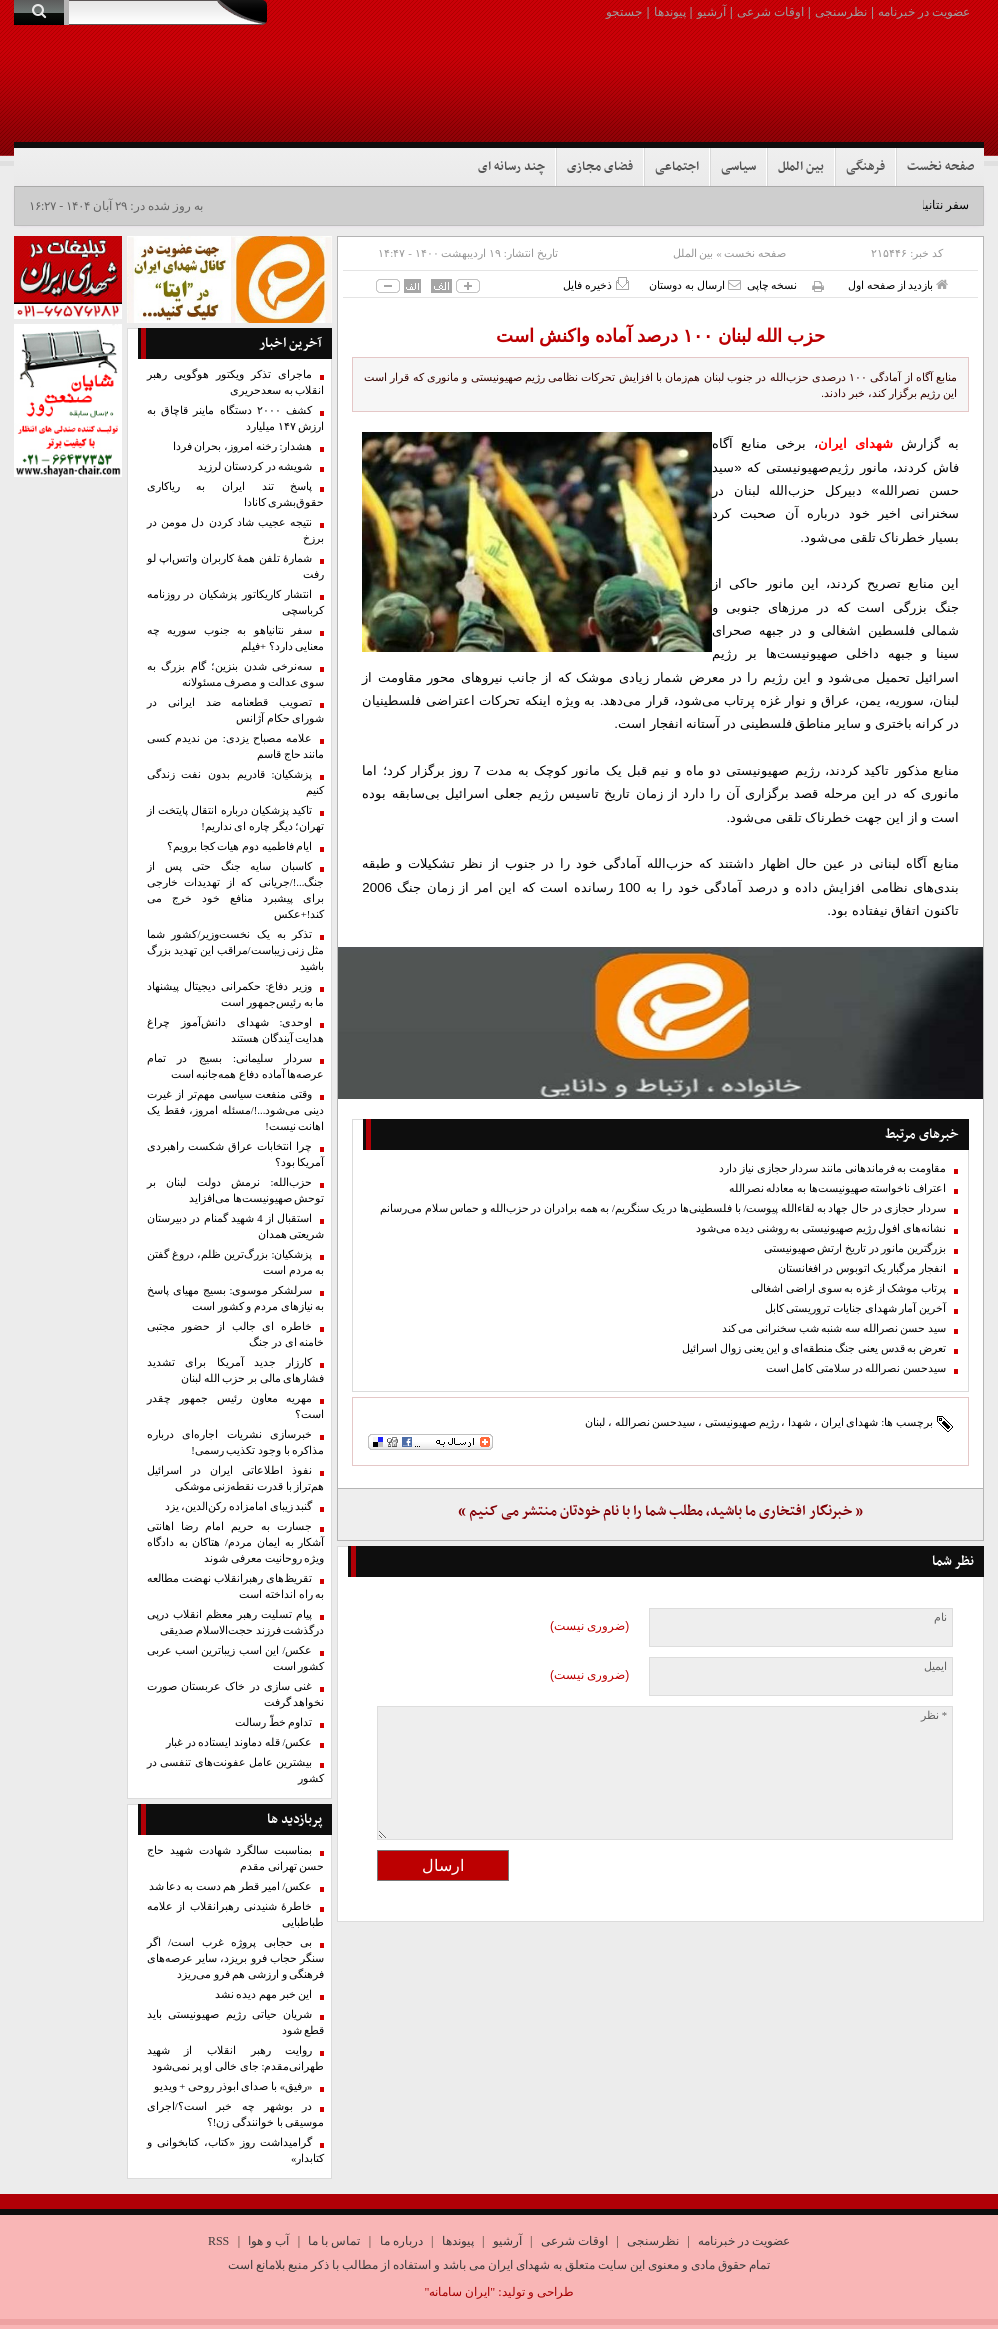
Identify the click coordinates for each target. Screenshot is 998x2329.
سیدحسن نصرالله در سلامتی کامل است (856, 1368)
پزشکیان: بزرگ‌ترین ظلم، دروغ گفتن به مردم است (236, 1262)
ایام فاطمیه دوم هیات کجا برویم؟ (239, 846)
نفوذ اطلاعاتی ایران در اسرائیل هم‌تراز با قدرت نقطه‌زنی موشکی (236, 1478)
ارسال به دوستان (694, 284)
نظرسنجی (841, 12)
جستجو (624, 12)
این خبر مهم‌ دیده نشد (264, 1994)
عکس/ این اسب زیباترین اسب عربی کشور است (236, 1658)
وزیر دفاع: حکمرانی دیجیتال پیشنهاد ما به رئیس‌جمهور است (236, 994)
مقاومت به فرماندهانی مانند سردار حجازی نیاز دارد (832, 1168)
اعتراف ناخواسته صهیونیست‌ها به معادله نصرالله (837, 1188)
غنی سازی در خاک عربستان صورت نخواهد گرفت (236, 1694)
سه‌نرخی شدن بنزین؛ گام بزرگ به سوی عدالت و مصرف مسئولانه (236, 674)
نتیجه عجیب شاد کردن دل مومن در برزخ (236, 530)
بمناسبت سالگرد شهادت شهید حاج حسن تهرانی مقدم (236, 1858)
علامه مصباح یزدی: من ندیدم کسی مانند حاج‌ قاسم (236, 746)
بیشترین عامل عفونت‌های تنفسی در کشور (236, 1770)
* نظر (934, 1715)
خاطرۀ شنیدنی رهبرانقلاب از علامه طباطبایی (236, 1914)
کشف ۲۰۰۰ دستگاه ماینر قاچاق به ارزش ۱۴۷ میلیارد (236, 418)
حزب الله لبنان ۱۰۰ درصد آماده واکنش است (660, 336)
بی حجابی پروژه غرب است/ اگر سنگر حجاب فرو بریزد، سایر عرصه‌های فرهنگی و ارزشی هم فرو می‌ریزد (236, 1958)
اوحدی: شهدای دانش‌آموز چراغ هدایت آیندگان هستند (236, 1030)
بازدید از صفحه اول (898, 284)
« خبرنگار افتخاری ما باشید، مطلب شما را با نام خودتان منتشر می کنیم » (660, 1511)
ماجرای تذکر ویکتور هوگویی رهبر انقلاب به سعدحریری (236, 382)
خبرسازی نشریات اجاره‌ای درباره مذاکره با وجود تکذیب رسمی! (236, 1442)
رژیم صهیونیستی (742, 1422)
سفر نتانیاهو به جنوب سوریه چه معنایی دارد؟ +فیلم (236, 638)
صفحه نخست (940, 167)
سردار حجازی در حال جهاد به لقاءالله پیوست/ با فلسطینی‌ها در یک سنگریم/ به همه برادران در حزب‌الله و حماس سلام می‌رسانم (663, 1208)
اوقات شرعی (770, 12)
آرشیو (711, 12)
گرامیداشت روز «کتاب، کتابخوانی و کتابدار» (236, 2150)
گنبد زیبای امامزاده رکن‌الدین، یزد (239, 1506)
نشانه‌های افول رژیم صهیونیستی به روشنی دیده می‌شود (821, 1228)
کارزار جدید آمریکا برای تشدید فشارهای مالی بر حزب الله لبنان (236, 1370)
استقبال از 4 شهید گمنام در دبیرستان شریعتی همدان (236, 1226)
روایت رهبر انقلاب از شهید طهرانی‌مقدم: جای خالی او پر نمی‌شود (236, 2058)
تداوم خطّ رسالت (273, 1722)
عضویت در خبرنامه (924, 12)
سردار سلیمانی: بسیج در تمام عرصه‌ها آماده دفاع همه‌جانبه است (236, 1066)
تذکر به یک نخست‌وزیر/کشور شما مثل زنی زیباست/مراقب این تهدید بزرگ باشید (236, 950)
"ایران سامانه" (459, 2292)
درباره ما (401, 2241)
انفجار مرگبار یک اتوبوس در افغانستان (862, 1268)
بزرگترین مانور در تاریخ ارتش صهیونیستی (855, 1248)
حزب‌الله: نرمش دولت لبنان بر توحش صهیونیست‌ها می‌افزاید (236, 1190)
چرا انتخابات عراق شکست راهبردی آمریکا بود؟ (236, 1154)
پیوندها (670, 12)
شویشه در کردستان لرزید (255, 466)
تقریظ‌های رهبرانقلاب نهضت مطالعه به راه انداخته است (236, 1586)
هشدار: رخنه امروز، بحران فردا (243, 446)
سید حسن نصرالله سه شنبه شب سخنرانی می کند (834, 1328)
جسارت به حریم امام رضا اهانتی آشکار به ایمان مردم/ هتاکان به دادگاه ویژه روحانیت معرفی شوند (236, 1542)
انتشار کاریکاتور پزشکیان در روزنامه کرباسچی (236, 602)
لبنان (595, 1422)
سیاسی (738, 167)
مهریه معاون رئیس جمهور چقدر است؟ (236, 1406)
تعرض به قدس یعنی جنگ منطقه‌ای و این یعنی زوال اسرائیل (814, 1348)
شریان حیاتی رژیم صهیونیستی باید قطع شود (236, 2022)
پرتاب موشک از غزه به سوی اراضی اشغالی (848, 1288)
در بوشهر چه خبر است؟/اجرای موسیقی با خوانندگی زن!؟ (236, 2114)
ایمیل (935, 1666)
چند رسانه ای (511, 167)
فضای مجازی (600, 167)
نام (940, 1617)
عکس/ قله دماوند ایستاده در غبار (239, 1742)
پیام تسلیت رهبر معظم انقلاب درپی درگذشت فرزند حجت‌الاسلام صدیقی (236, 1622)
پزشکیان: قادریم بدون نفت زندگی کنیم (236, 782)
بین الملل (801, 167)
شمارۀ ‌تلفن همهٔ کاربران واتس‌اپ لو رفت (236, 566)
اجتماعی (677, 167)
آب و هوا (268, 2241)
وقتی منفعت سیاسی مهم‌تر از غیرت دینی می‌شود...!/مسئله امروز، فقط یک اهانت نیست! (236, 1110)
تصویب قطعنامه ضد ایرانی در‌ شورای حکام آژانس (236, 710)
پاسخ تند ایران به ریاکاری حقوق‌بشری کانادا (236, 494)
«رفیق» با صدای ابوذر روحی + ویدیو (233, 2086)
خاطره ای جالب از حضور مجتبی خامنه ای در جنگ (236, 1334)
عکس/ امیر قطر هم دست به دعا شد (231, 1886)
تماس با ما (334, 2241)
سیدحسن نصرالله (655, 1422)
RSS (218, 2241)
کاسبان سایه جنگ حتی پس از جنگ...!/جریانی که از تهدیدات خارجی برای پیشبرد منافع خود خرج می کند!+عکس (236, 890)
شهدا (799, 1422)
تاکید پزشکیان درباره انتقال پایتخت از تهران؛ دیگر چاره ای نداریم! (236, 818)
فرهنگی (865, 167)
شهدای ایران (850, 1422)
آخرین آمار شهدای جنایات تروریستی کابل (855, 1308)
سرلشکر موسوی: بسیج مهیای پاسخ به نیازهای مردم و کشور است (236, 1298)
